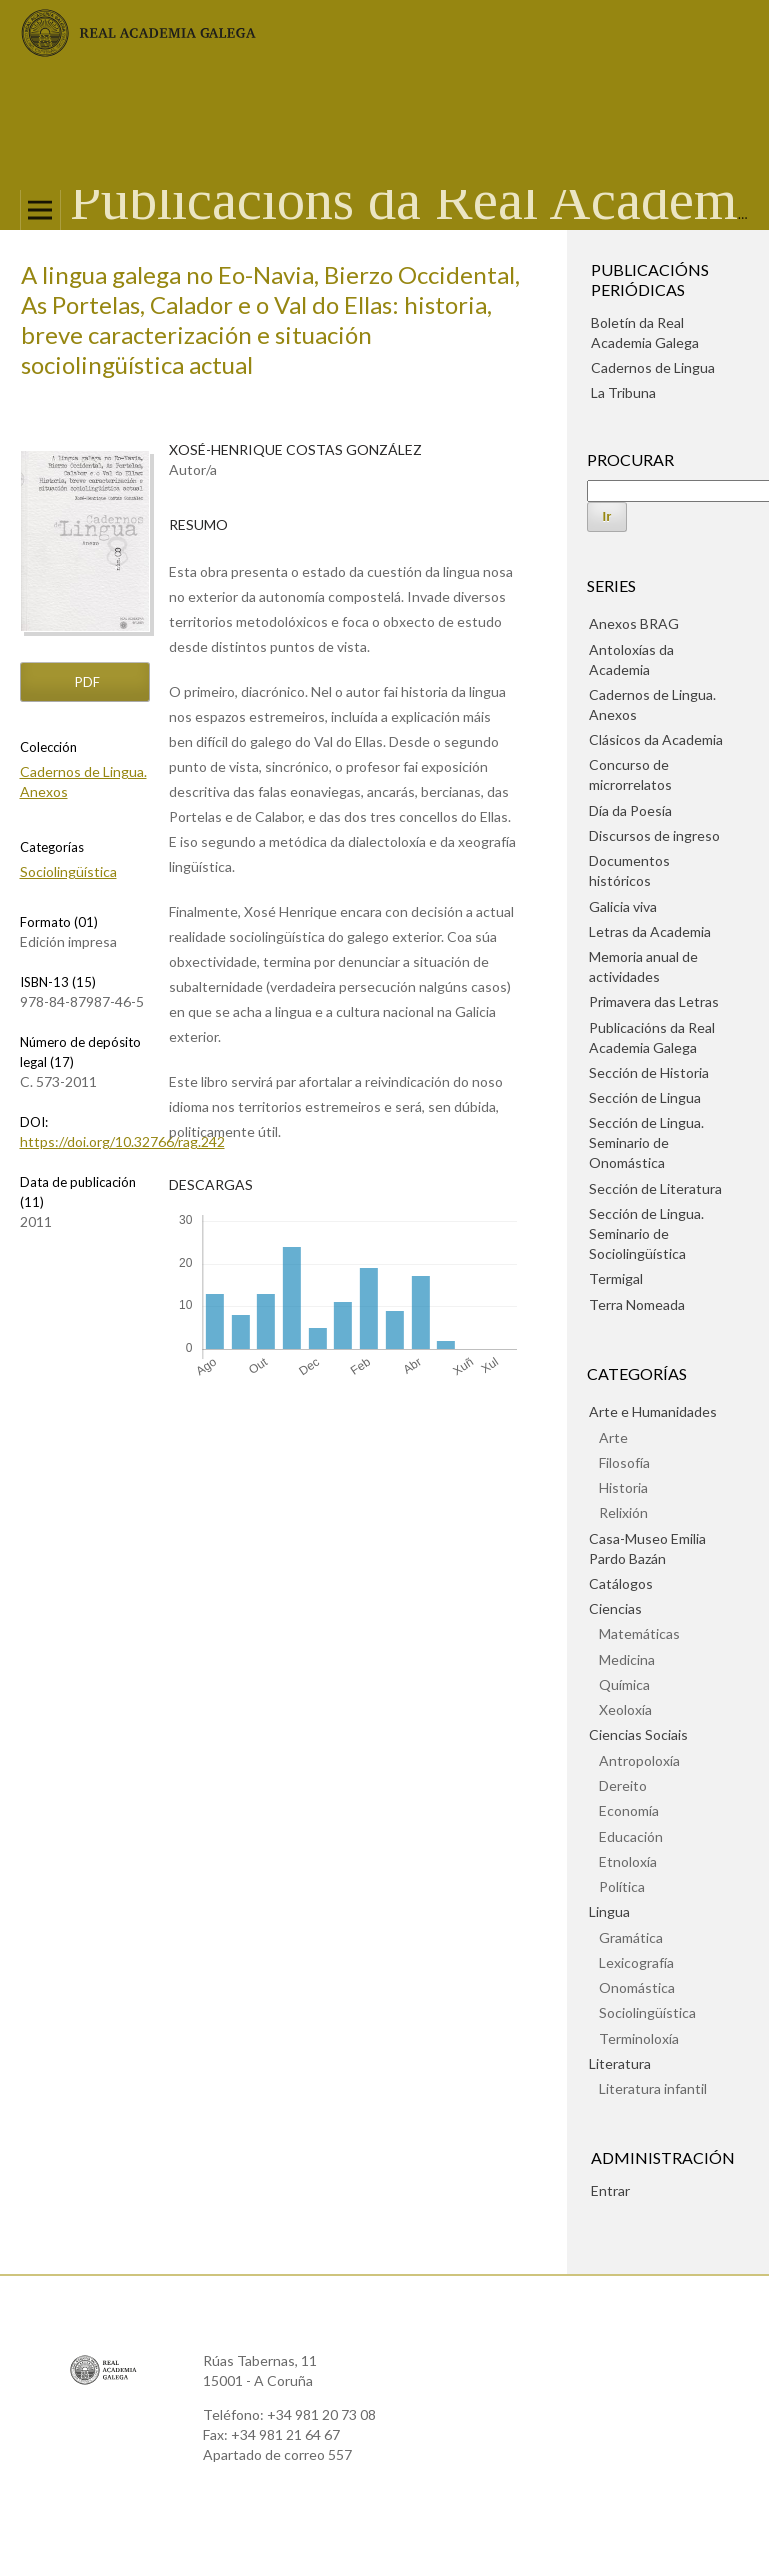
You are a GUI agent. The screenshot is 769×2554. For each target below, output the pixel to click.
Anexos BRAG (634, 623)
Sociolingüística (68, 871)
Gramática (631, 1937)
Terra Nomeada (637, 1304)
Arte (613, 1437)
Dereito (623, 1785)
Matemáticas (639, 1633)
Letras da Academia (650, 931)
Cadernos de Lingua (653, 367)
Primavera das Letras (654, 1001)
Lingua (609, 1911)
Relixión (623, 1512)
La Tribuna (623, 392)
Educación (631, 1836)
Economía (629, 1810)
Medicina (627, 1659)
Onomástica (637, 1987)
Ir (607, 516)
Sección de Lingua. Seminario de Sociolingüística (646, 1233)
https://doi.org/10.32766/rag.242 (122, 1141)
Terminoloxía (639, 2038)
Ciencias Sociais (638, 1734)
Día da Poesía (630, 810)
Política (622, 1886)
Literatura (620, 2063)
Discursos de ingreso (654, 835)
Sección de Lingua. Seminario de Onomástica (646, 1142)
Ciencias (615, 1608)
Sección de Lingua (645, 1097)
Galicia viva (623, 906)
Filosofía (624, 1462)
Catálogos (621, 1583)
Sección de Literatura (655, 1188)
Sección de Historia (649, 1072)
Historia (623, 1487)
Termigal (616, 1278)
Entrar (610, 2190)
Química (624, 1684)
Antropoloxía (639, 1760)
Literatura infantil (653, 2088)
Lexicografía (636, 1962)
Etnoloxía (628, 1861)
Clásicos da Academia (656, 739)
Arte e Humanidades (653, 1411)
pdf (86, 682)
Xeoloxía (625, 1709)
